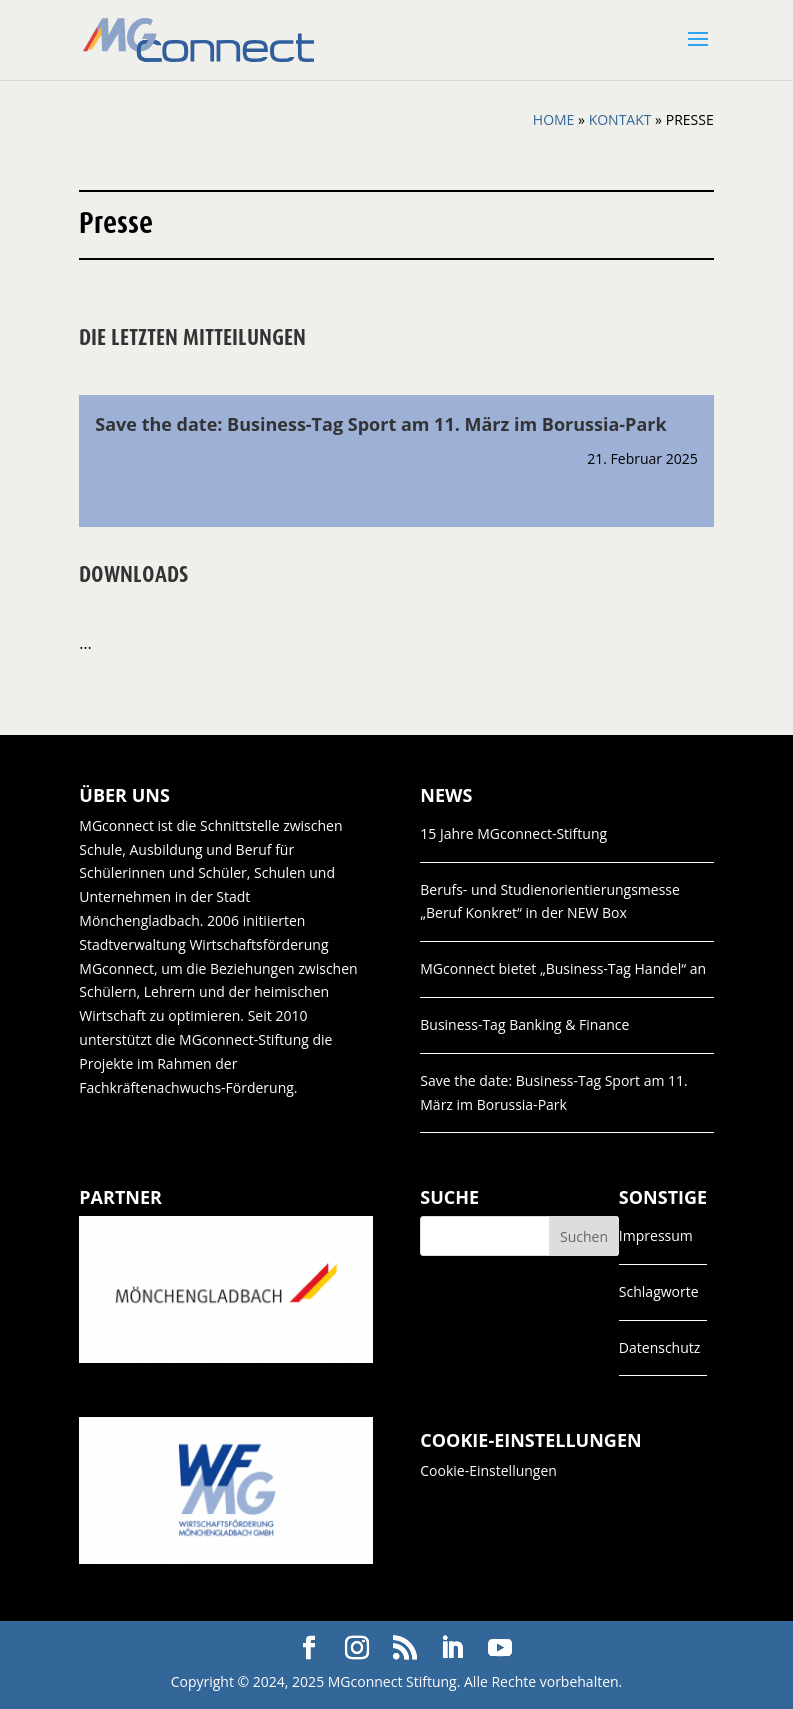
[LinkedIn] (452, 1648)
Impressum (656, 1235)
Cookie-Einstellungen (488, 1470)
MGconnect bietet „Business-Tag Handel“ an (563, 968)
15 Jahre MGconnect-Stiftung (513, 833)
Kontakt (620, 119)
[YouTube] (500, 1648)
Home (554, 119)
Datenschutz (659, 1347)
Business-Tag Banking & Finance (524, 1024)
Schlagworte (659, 1291)
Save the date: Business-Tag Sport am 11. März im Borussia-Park (380, 424)
